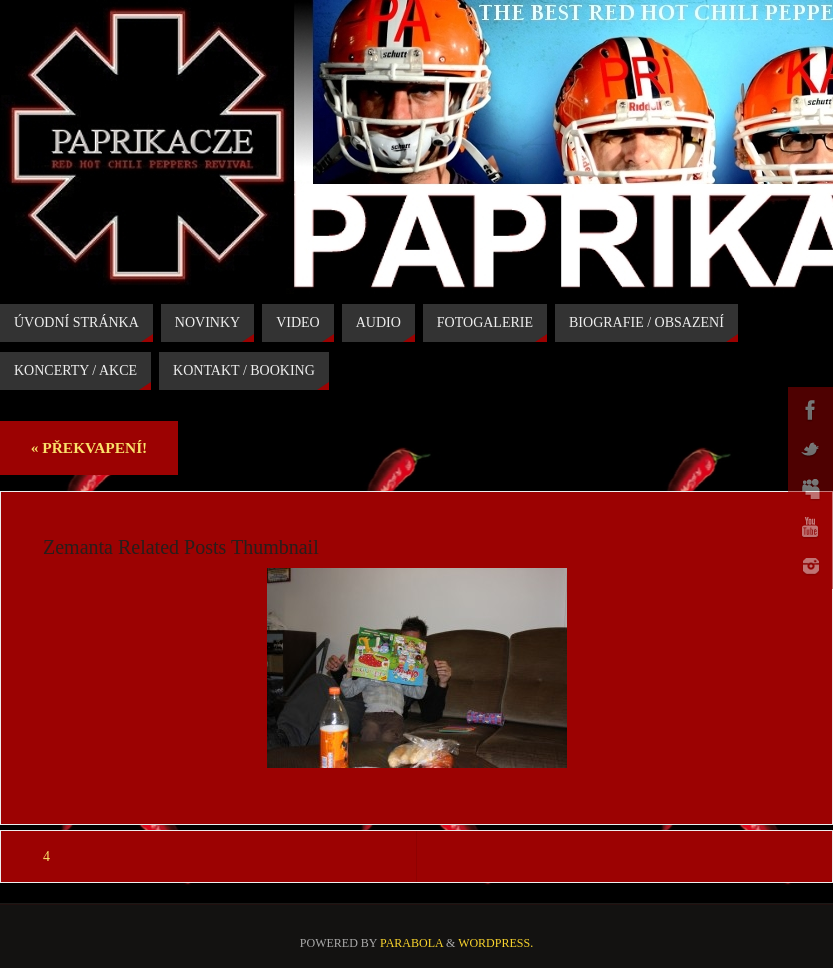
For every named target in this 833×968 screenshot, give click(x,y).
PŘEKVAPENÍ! (89, 447)
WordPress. (495, 943)
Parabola (411, 943)
